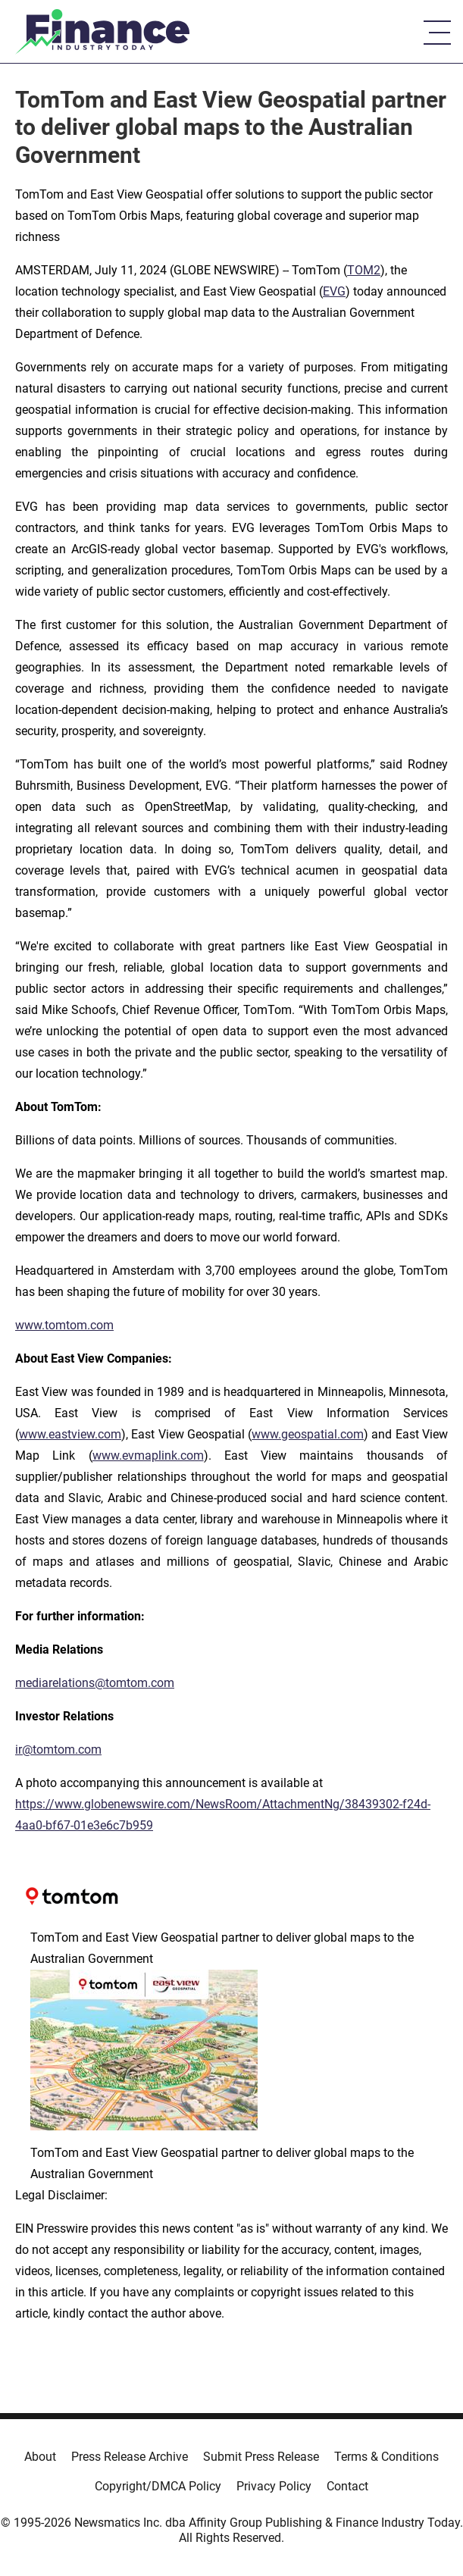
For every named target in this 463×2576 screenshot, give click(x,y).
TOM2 (363, 270)
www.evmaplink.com (148, 1455)
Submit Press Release (261, 2456)
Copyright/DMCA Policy (158, 2486)
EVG (334, 291)
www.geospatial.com (308, 1434)
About (40, 2456)
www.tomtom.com (64, 1325)
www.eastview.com (70, 1434)
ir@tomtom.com (58, 1749)
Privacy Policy (273, 2486)
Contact (347, 2486)
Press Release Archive (129, 2456)
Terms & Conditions (386, 2456)
